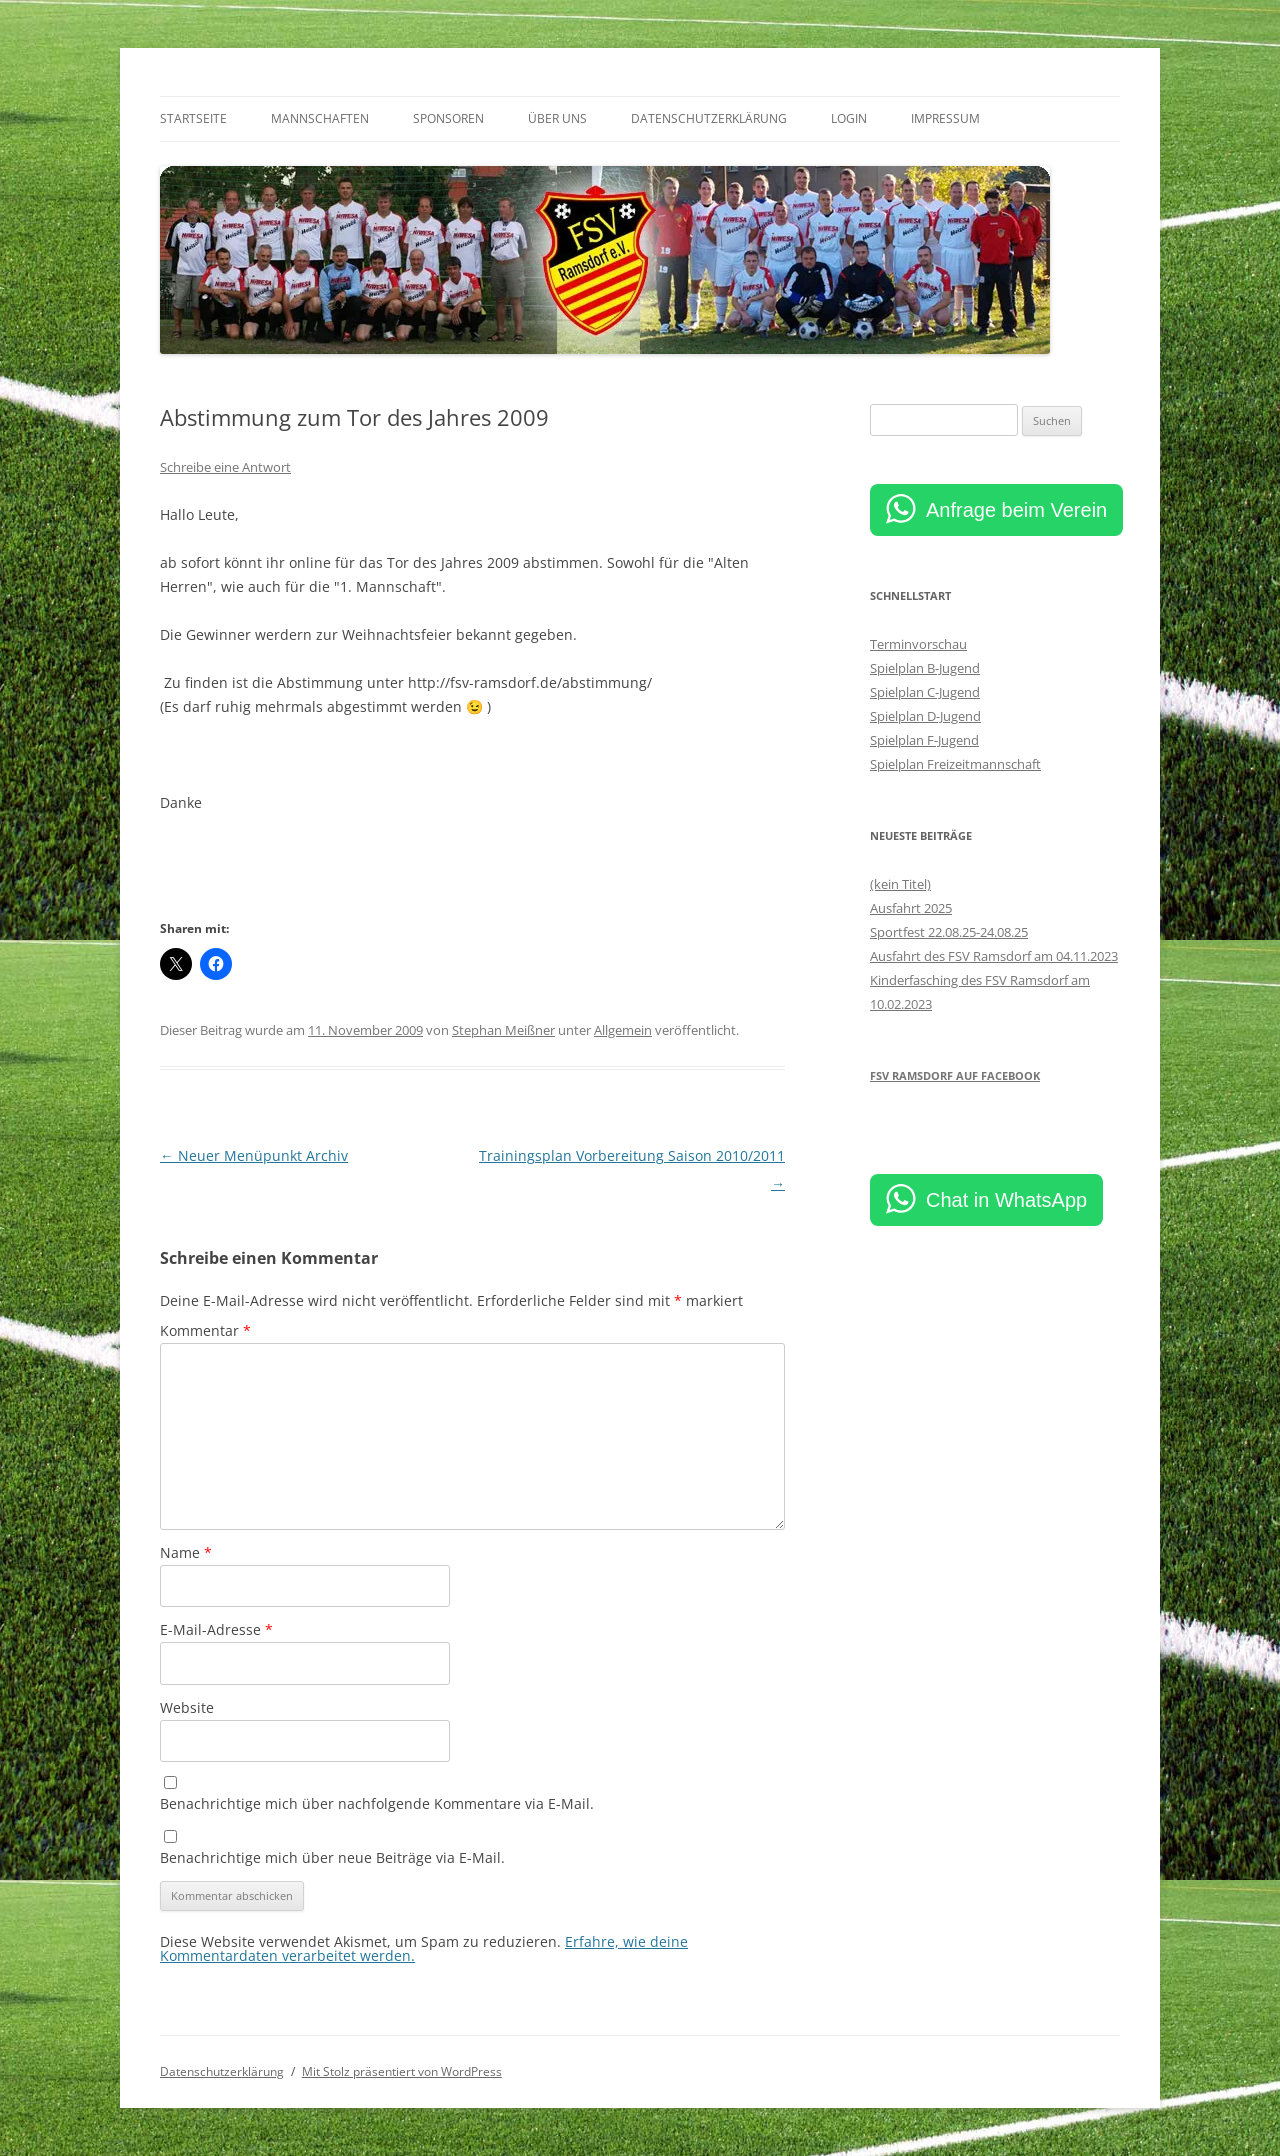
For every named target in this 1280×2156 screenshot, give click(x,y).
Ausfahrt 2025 (911, 908)
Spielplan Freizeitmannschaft (955, 764)
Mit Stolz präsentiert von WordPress (402, 2071)
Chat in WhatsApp (1006, 1200)
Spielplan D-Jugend (925, 716)
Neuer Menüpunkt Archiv (254, 1155)
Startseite (193, 118)
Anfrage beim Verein (1016, 510)
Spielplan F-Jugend (924, 740)
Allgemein (623, 1030)
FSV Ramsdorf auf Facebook (955, 1075)
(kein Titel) (900, 884)
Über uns (557, 118)
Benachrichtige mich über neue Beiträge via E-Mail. (332, 1857)
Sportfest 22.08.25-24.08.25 (949, 932)
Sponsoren (448, 118)
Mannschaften (320, 118)
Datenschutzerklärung (709, 118)
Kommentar (205, 1330)
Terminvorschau (918, 644)
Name (186, 1552)
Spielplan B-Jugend (925, 668)
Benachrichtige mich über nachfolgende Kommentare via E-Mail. (377, 1803)
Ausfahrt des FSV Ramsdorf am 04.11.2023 (994, 956)
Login (849, 118)
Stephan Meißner (503, 1030)
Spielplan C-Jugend (925, 692)
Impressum (945, 118)
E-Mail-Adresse (216, 1629)
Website (187, 1707)
